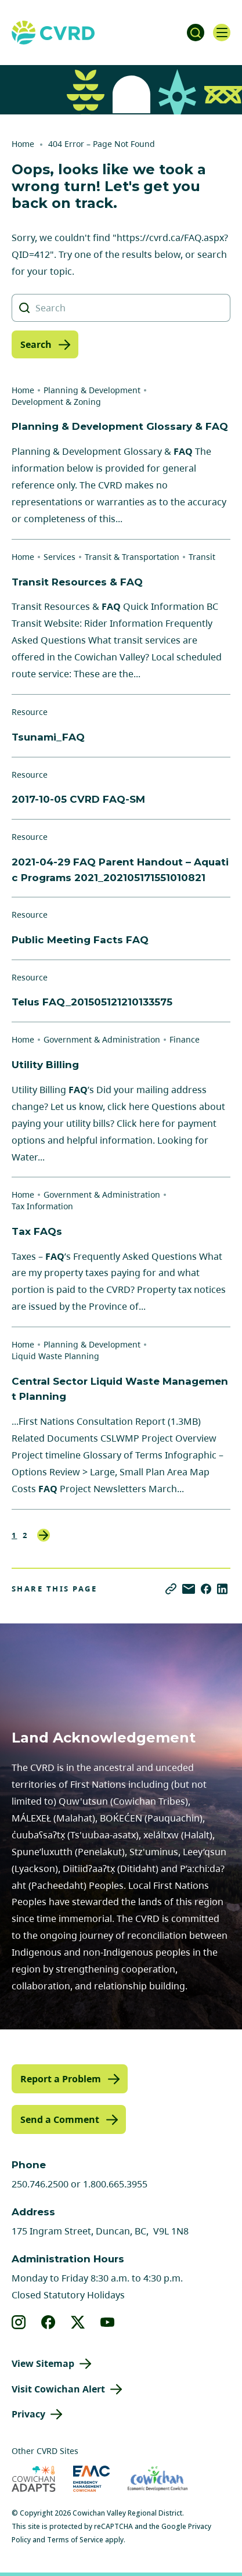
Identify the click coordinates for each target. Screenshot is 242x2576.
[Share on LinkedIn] (222, 1588)
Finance (184, 1039)
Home (23, 143)
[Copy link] (170, 1588)
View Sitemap (43, 2363)
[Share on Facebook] (206, 1588)
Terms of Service (75, 2540)
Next (43, 1535)
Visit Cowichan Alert (58, 2389)
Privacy (28, 2414)
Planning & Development (92, 390)
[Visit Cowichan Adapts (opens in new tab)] (34, 2479)
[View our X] (78, 2322)
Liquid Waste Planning (55, 1355)
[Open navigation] (221, 32)
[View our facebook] (48, 2322)
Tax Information (42, 1206)
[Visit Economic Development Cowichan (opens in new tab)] (157, 2479)
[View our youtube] (107, 2322)
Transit (202, 556)
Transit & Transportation (132, 556)
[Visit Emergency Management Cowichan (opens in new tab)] (91, 2479)
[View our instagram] (19, 2322)
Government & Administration (102, 1039)
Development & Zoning (56, 401)
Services (59, 556)
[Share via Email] (188, 1589)
